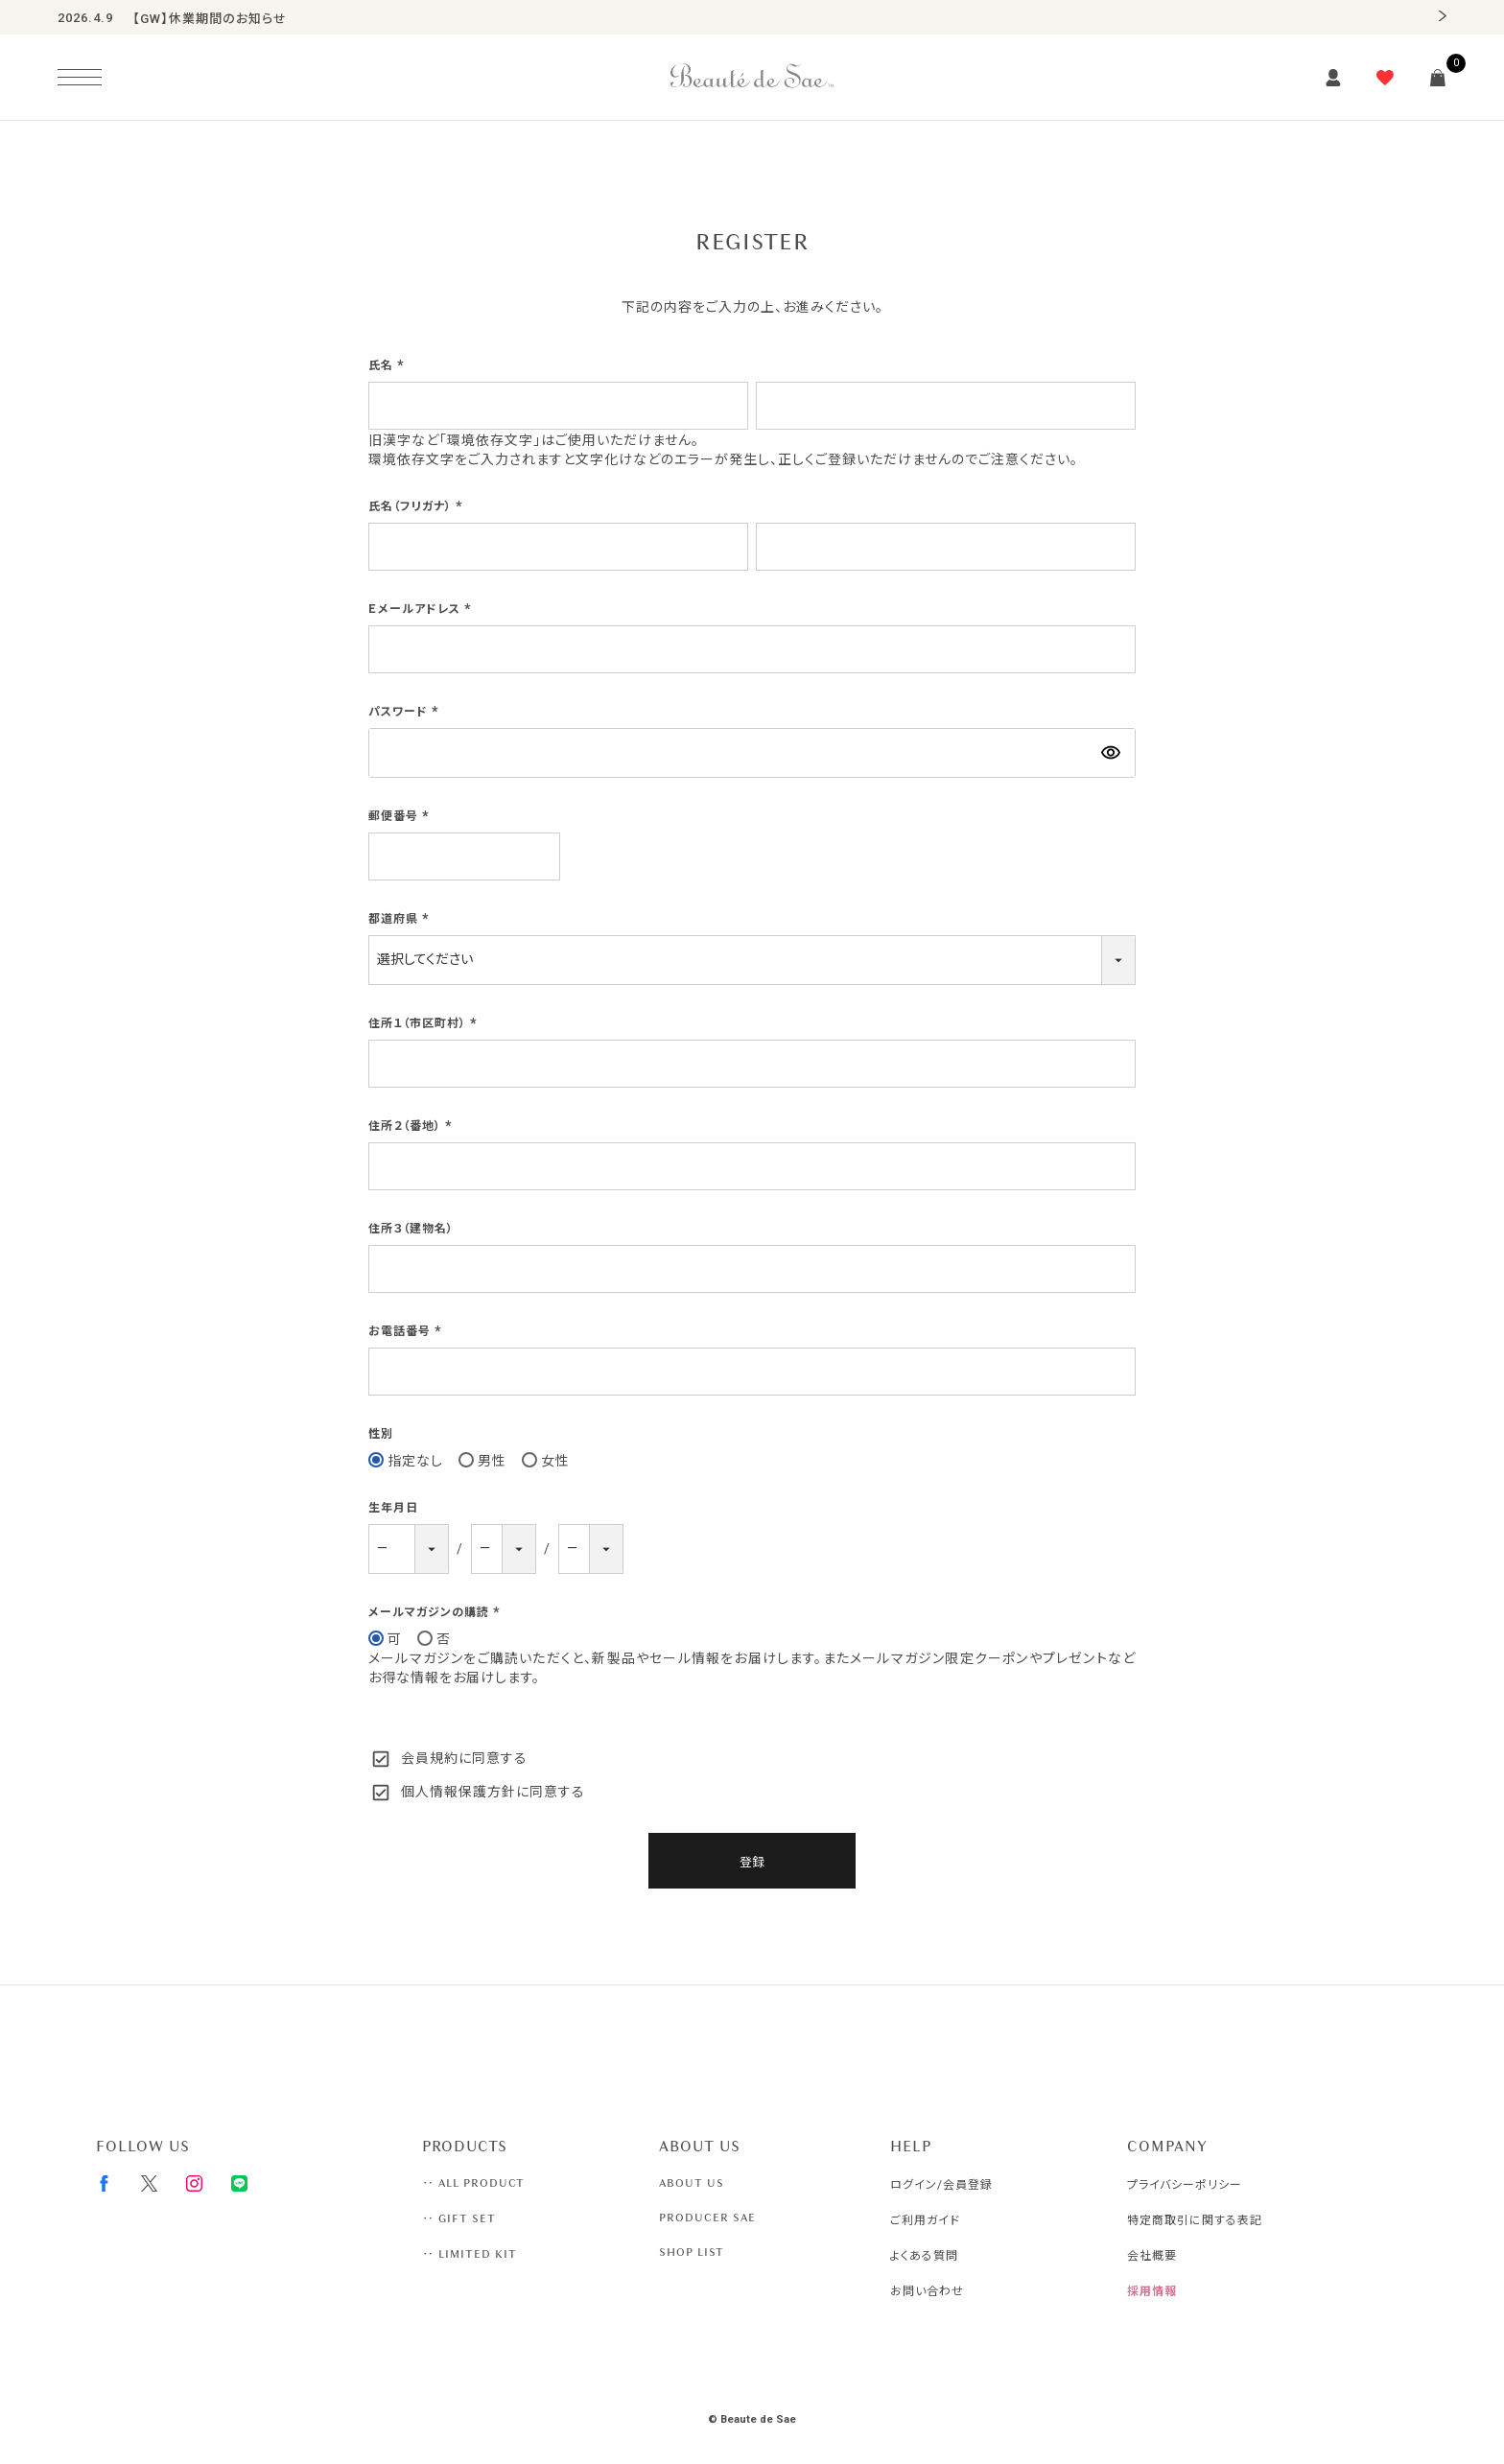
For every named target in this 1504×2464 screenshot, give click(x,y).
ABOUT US (691, 2183)
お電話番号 (407, 1331)
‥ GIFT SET (459, 2218)
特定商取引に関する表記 (1194, 2220)
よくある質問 (924, 2256)
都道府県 (401, 919)
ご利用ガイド (925, 2220)
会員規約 (429, 1758)
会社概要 (1152, 2256)
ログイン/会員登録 (941, 2185)
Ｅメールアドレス (422, 609)
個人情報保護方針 (458, 1791)
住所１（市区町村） (425, 1023)
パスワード (405, 711)
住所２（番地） (412, 1126)
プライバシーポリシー (1184, 2185)
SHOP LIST (691, 2252)
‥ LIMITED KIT (469, 2254)
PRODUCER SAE (707, 2217)
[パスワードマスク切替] (1110, 753)
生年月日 (393, 1507)
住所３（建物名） (411, 1228)
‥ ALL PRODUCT (473, 2183)
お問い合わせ (927, 2291)
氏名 (388, 365)
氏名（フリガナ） (417, 506)
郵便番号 (401, 816)
